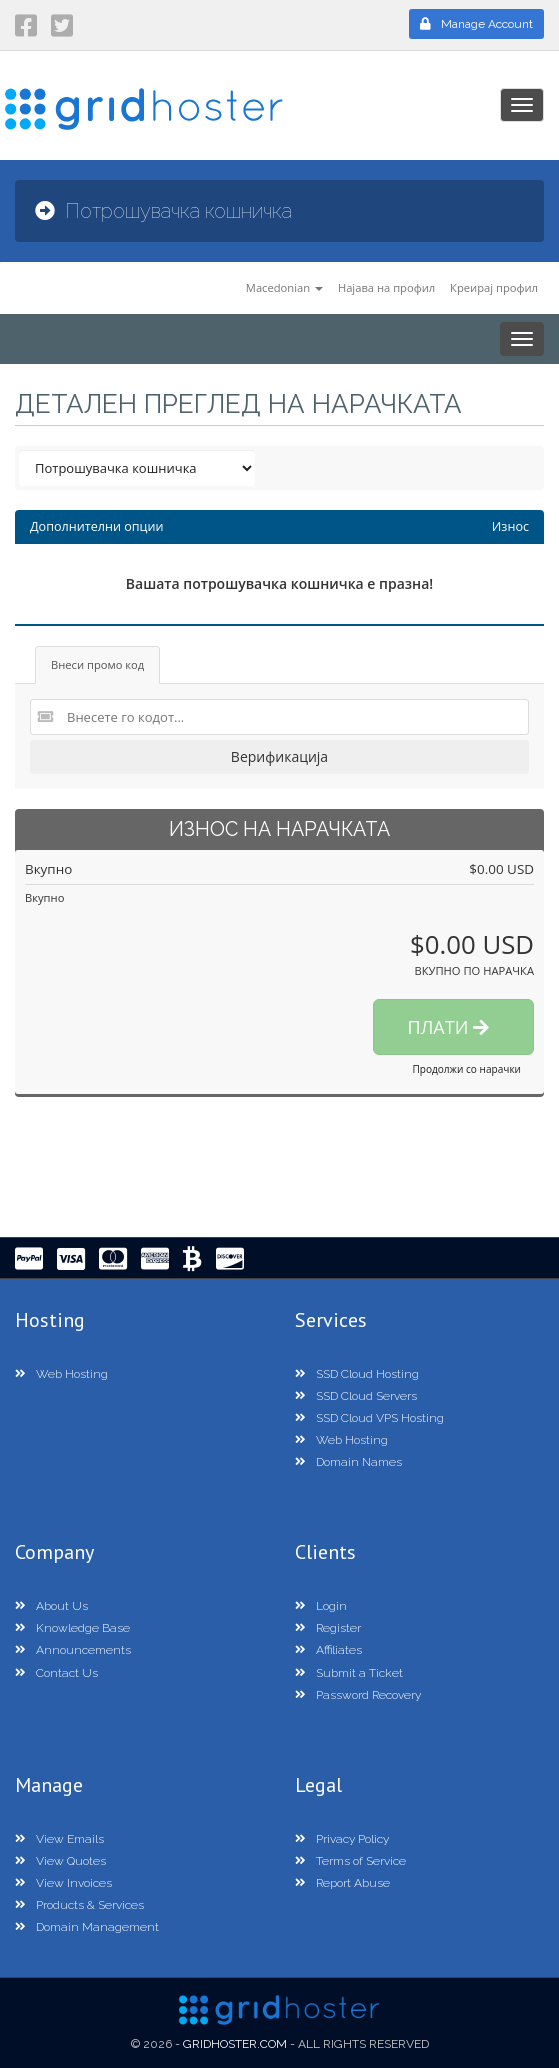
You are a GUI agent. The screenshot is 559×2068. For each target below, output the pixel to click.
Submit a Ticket (349, 1673)
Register (328, 1628)
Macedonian (284, 287)
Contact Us (56, 1673)
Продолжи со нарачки (466, 1069)
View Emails (59, 1839)
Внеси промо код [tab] (97, 664)
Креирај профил (494, 287)
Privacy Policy (342, 1839)
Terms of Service (350, 1861)
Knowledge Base (72, 1628)
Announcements (73, 1650)
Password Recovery (358, 1695)
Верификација (279, 756)
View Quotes (60, 1861)
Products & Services (79, 1905)
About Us (51, 1606)
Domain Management (87, 1927)
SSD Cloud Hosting (357, 1374)
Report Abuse (342, 1883)
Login (321, 1606)
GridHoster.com (235, 2044)
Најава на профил (386, 287)
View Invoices (63, 1883)
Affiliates (328, 1650)
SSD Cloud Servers (356, 1396)
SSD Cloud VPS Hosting (369, 1418)
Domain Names (348, 1462)
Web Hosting (61, 1374)
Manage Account (476, 24)
